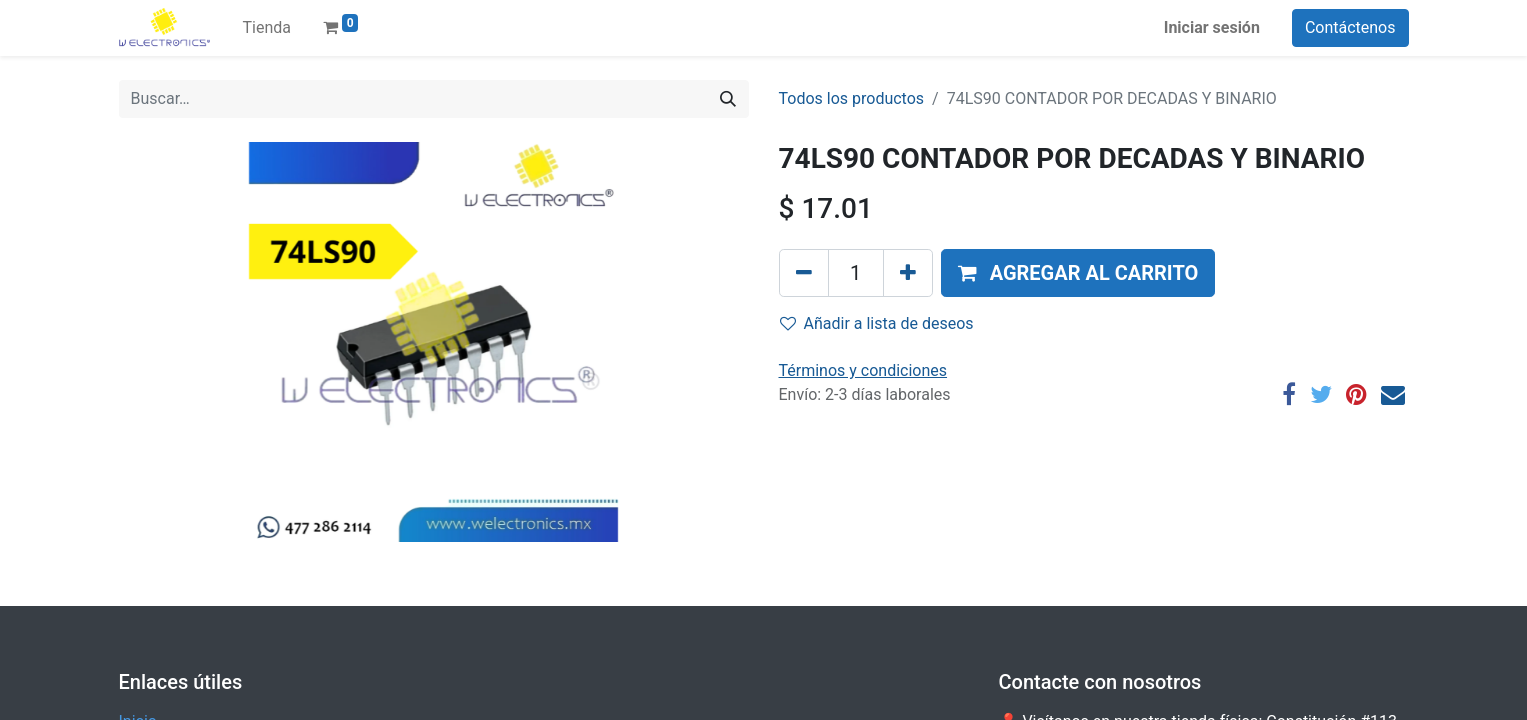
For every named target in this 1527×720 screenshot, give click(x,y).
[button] (1078, 273)
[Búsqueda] (728, 99)
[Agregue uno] (908, 273)
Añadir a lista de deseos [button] (877, 323)
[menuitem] (266, 28)
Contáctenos (1350, 27)
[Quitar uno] (804, 273)
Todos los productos (852, 98)
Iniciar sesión (1212, 27)
